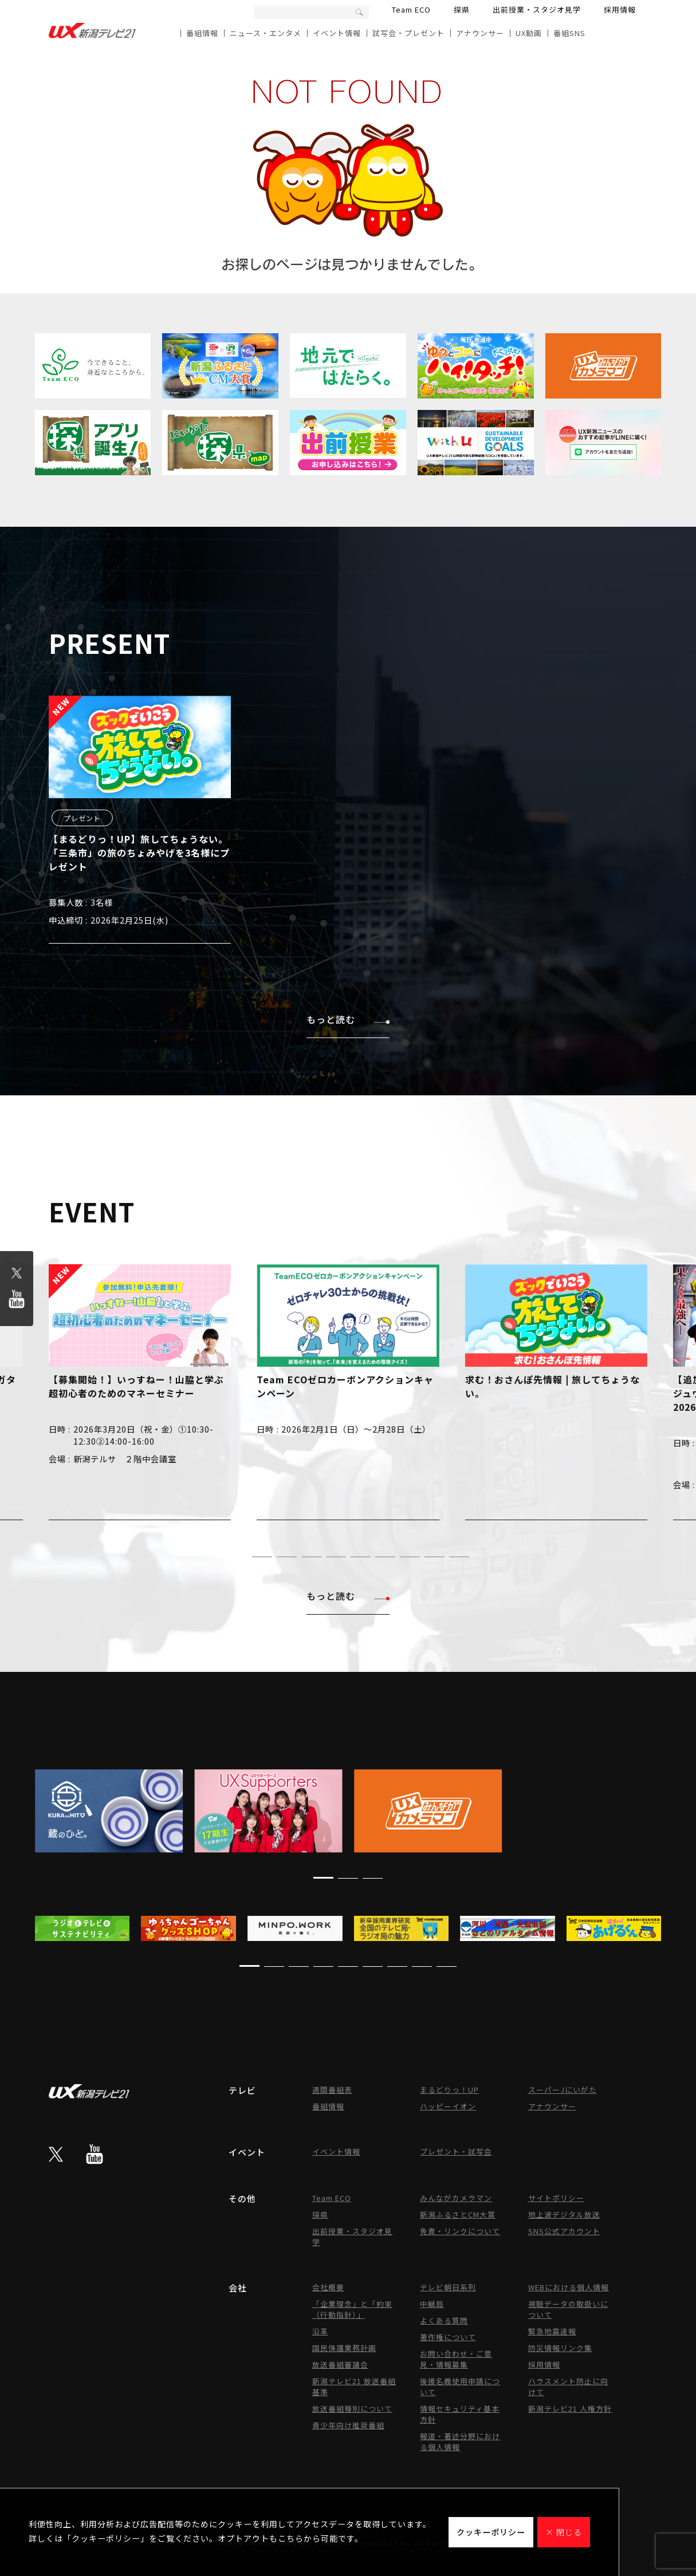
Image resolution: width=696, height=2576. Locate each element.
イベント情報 (337, 32)
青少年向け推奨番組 (348, 2425)
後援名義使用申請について (460, 2386)
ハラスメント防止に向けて (568, 2386)
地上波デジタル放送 (564, 2214)
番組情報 (202, 32)
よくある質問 (444, 2320)
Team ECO (411, 9)
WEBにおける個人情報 (568, 2287)
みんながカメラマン (456, 2197)
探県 (462, 9)
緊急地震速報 (552, 2331)
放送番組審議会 (340, 2364)
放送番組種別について (352, 2408)
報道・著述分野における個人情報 (460, 2441)
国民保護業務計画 (344, 2347)
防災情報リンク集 (560, 2347)
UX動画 (529, 32)
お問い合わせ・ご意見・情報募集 (456, 2359)
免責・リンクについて (460, 2231)
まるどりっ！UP (449, 2089)
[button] (237, 1556)
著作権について (448, 2337)
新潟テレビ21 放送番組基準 (354, 2386)
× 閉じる (563, 2532)
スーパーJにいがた (562, 2089)
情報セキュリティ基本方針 (460, 2414)
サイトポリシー (556, 2197)
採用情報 (620, 9)
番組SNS (569, 32)
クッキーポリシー (491, 2532)
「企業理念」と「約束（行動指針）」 (352, 2309)
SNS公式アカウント (564, 2231)
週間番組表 (332, 2089)
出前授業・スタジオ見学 (537, 9)
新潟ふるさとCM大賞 (458, 2214)
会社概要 (328, 2287)
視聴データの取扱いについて (568, 2309)
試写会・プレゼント (408, 32)
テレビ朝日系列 (448, 2287)
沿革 (320, 2331)
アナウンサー (480, 32)
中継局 (432, 2303)
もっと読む (348, 1019)
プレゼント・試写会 (456, 2151)
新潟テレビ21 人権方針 (570, 2408)
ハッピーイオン (448, 2106)
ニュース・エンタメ (265, 32)
